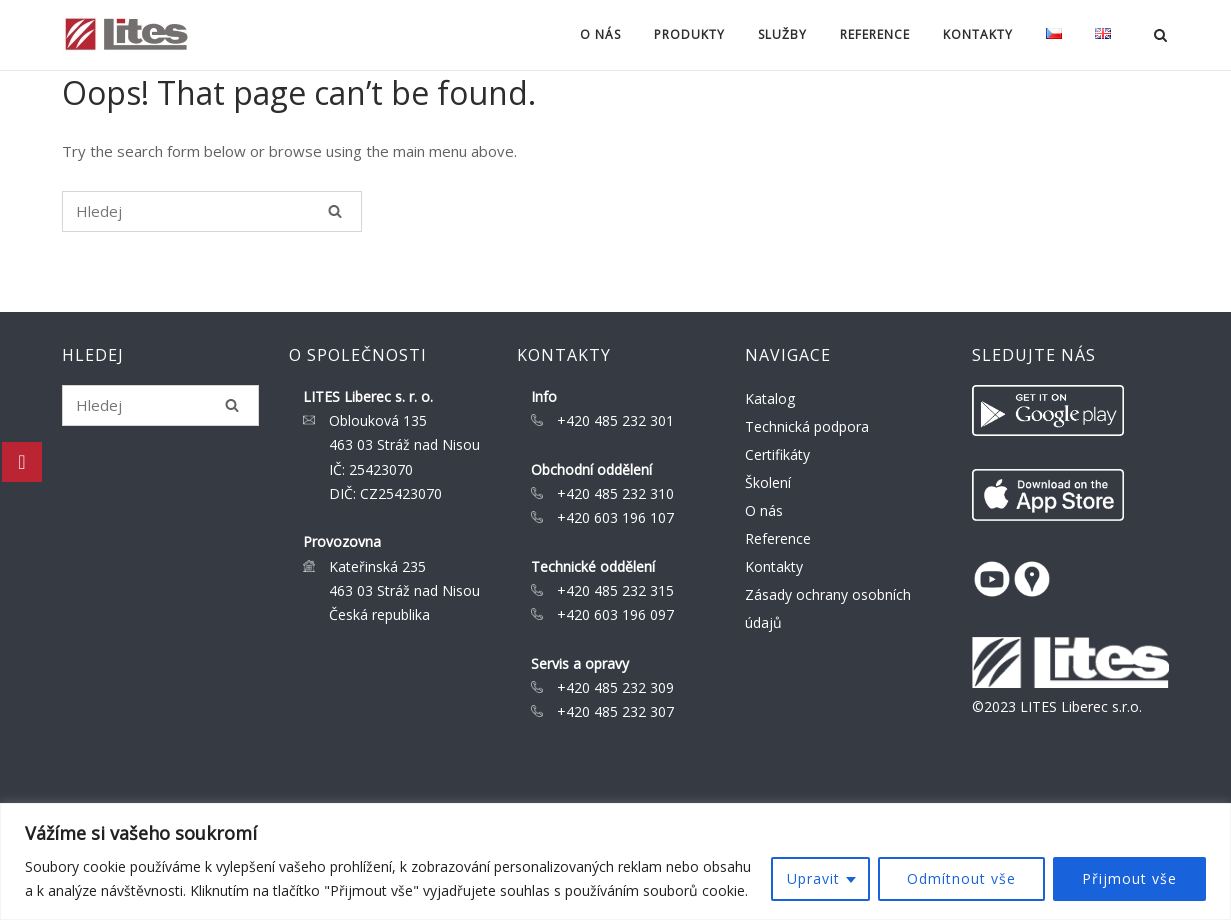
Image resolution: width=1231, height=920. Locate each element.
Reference (875, 34)
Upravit (813, 878)
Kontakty (978, 34)
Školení (768, 482)
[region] (615, 861)
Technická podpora (807, 426)
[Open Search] (1160, 37)
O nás (600, 34)
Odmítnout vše (961, 878)
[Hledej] (335, 211)
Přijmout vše (1129, 878)
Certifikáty (777, 454)
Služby (782, 34)
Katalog (770, 398)
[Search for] (212, 211)
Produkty (689, 34)
